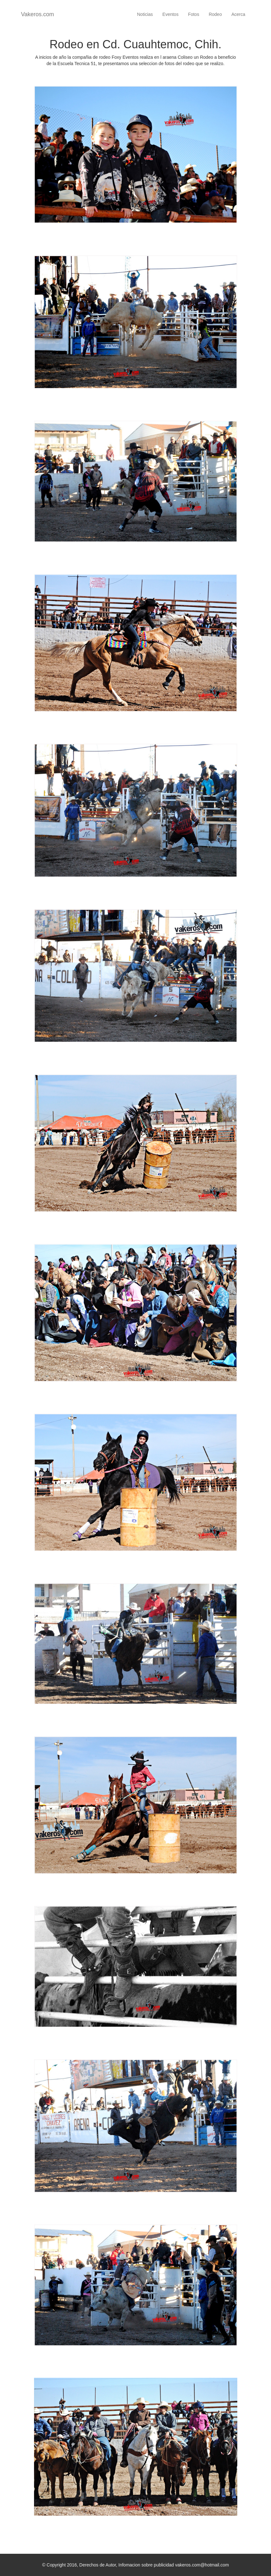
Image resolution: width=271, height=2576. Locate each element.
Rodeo (215, 14)
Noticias (145, 14)
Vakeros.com (37, 14)
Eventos (171, 14)
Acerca (238, 14)
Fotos (193, 14)
